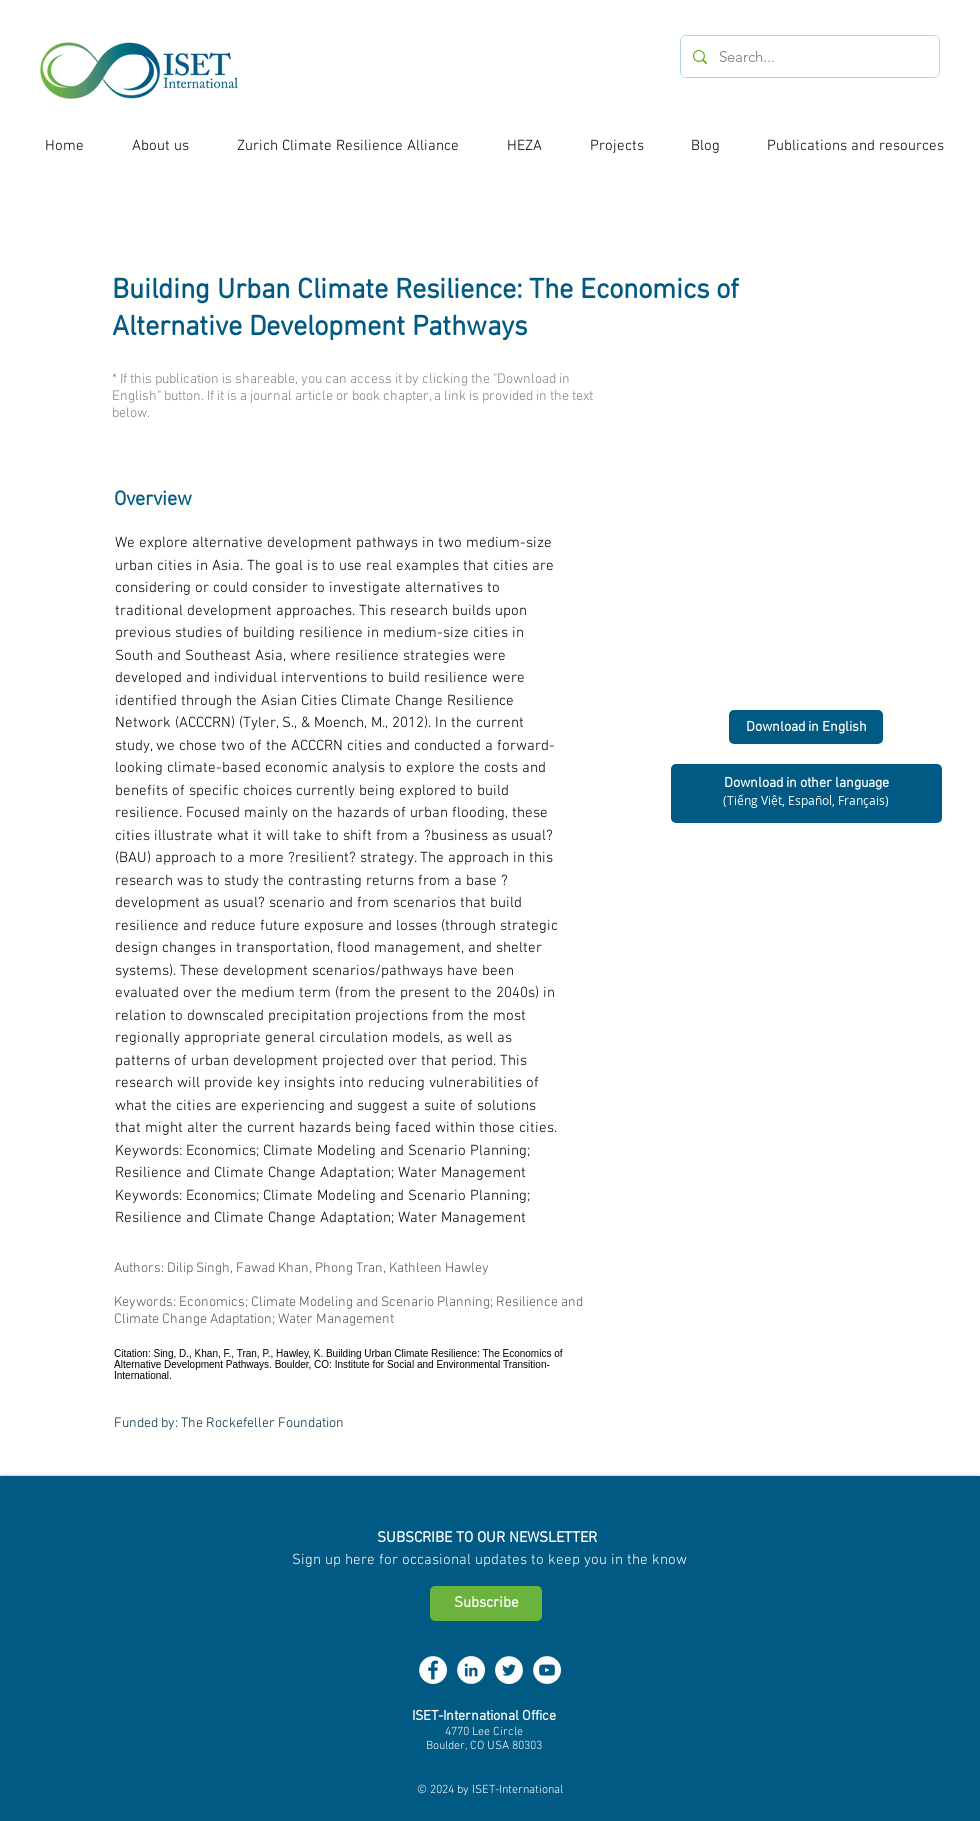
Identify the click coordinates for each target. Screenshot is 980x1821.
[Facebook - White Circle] (433, 1670)
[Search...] (808, 56)
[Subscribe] (486, 1603)
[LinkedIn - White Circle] (471, 1670)
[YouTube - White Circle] (547, 1670)
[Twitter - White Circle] (509, 1670)
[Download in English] (806, 727)
